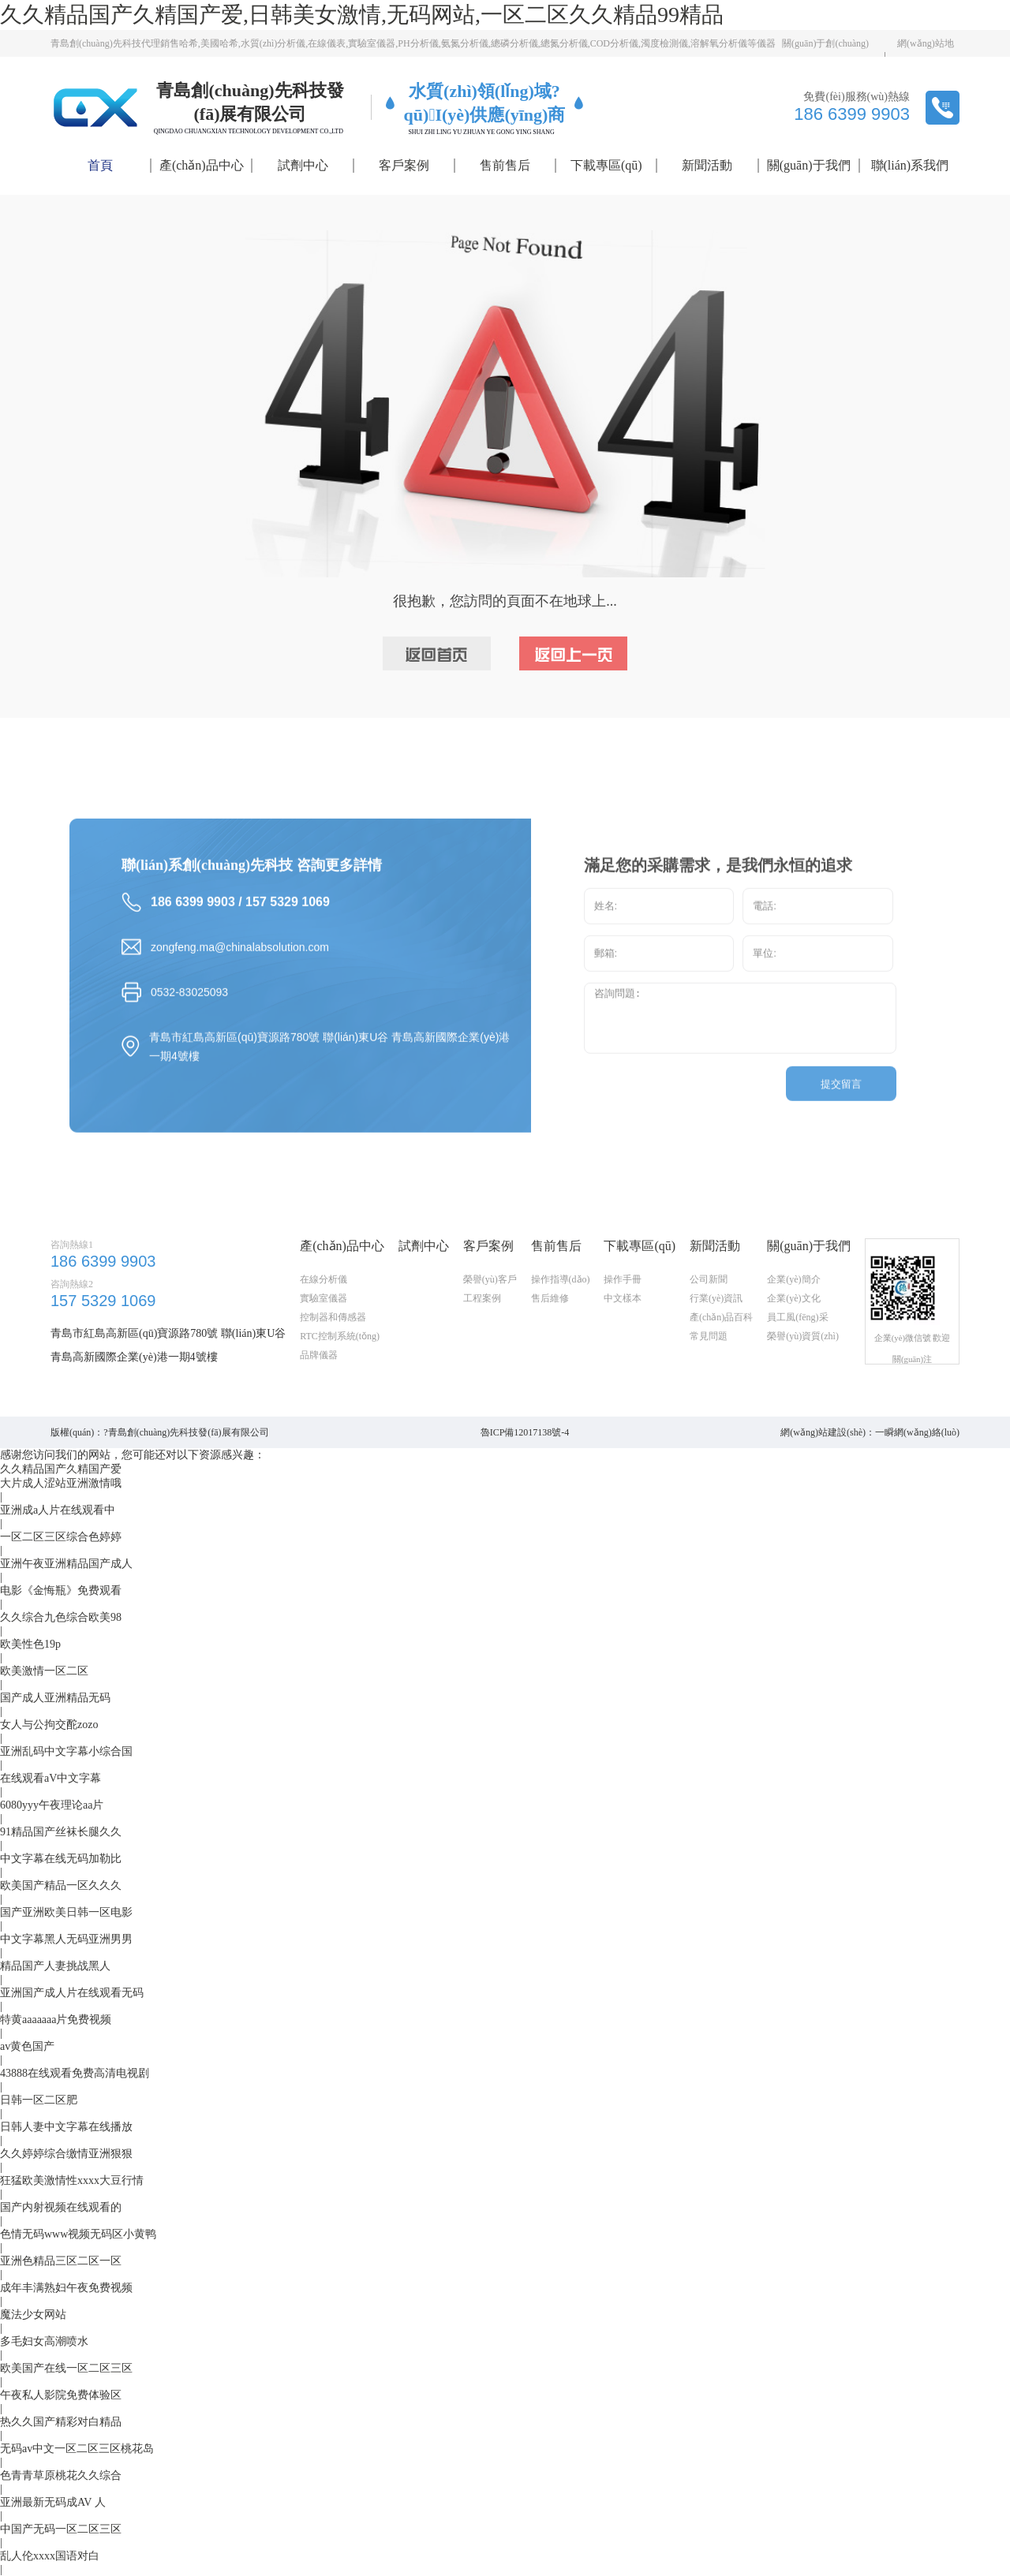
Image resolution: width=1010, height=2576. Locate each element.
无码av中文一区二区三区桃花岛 (77, 2449)
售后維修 (550, 1334)
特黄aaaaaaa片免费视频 (56, 2019)
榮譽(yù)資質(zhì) (803, 1372)
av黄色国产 (27, 2046)
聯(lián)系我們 (910, 165)
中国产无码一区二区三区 (61, 2529)
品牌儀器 (319, 1391)
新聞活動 (707, 165)
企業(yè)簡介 (793, 1315)
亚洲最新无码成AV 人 (53, 2502)
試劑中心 (303, 165)
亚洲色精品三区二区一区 (61, 2261)
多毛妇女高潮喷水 (44, 2341)
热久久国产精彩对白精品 (61, 2422)
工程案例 (482, 1334)
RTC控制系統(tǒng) (340, 1372)
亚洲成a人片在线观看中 (57, 1510)
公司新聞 (709, 1315)
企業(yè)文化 (793, 1334)
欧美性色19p (30, 1644)
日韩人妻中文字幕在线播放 (66, 2127)
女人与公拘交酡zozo (49, 1724)
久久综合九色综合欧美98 (61, 1617)
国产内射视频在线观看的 (61, 2207)
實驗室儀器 (323, 1334)
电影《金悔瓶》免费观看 (61, 1590)
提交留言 (841, 1107)
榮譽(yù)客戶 (490, 1315)
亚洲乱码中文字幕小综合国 (66, 1751)
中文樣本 (623, 1334)
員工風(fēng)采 (797, 1353)
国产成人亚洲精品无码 (55, 1698)
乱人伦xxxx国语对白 (49, 2556)
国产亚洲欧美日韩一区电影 (66, 1912)
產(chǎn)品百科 (721, 1353)
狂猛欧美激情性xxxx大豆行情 (72, 2180)
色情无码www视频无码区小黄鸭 (78, 2234)
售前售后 (505, 165)
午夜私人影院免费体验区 (61, 2395)
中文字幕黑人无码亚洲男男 (66, 1939)
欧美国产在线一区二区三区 (66, 2368)
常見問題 (709, 1372)
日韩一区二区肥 (38, 2100)
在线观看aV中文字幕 (50, 1778)
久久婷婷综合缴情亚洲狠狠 (66, 2154)
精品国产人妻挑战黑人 (55, 1966)
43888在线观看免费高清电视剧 (74, 2073)
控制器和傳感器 (333, 1353)
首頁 (100, 165)
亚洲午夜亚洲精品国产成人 (66, 1564)
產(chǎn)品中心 (201, 165)
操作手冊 (623, 1315)
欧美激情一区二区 (44, 1671)
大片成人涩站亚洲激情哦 (61, 1483)
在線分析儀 (323, 1315)
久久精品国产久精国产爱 (61, 1469)
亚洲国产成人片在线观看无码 (72, 1993)
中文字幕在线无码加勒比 (61, 1859)
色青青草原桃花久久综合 (61, 2475)
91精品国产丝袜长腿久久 (61, 1832)
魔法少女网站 (33, 2314)
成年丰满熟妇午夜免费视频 (66, 2288)
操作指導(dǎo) (560, 1315)
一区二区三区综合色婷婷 (61, 1537)
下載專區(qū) (606, 165)
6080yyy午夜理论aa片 (51, 1805)
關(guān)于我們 (809, 165)
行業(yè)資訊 (716, 1334)
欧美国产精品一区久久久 (61, 1885)
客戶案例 (404, 165)
